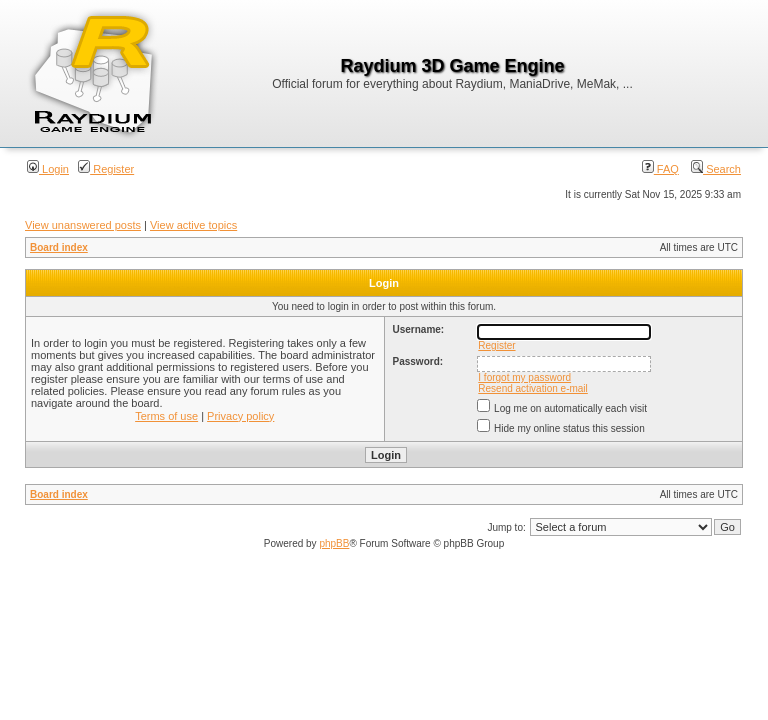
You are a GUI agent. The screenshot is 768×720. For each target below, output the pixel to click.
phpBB (334, 543)
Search (716, 169)
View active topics (193, 225)
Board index (59, 247)
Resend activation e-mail (533, 388)
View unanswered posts (83, 225)
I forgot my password (524, 377)
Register (106, 169)
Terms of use (166, 416)
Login (48, 169)
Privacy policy (240, 416)
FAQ (660, 169)
